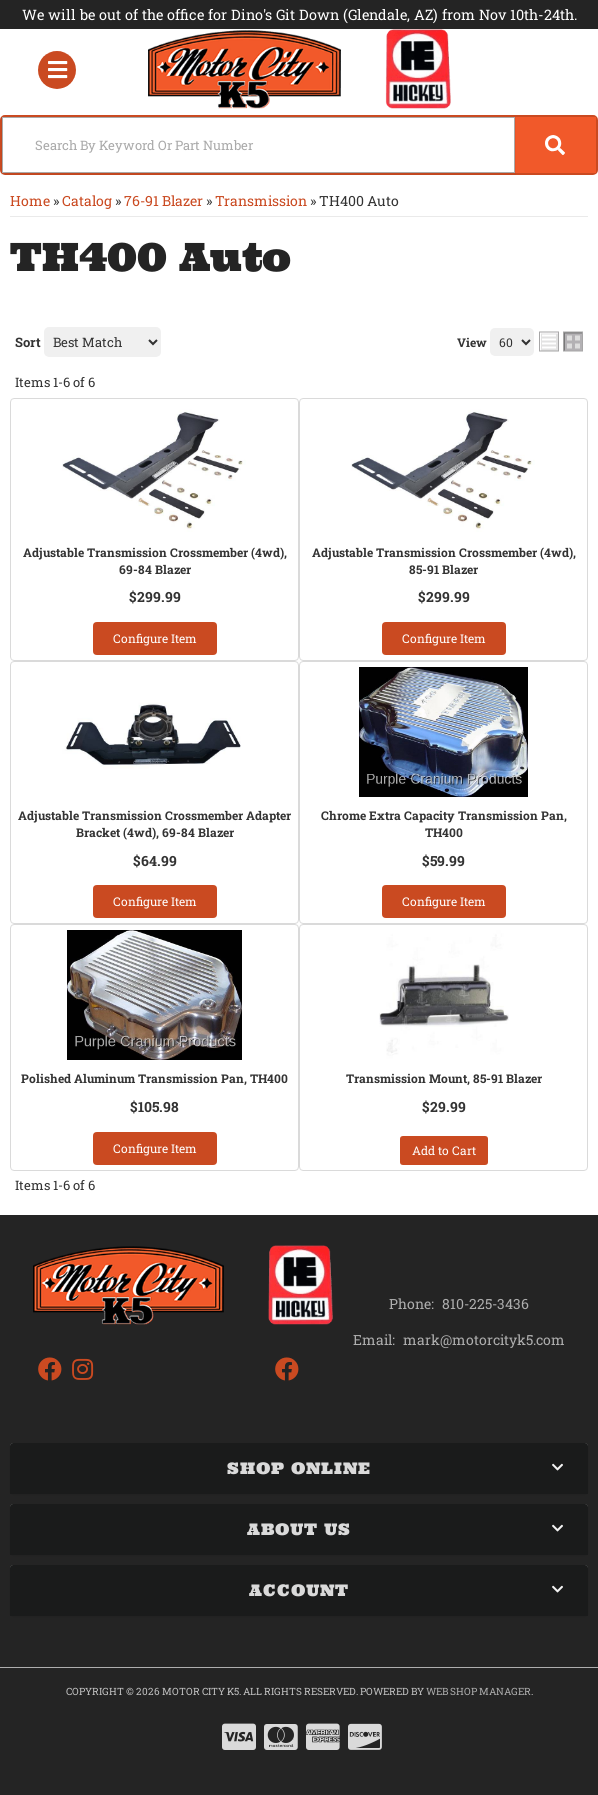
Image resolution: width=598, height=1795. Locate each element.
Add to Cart (444, 1150)
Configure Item (155, 638)
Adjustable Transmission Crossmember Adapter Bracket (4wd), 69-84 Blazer (154, 823)
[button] (299, 145)
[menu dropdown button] (57, 69)
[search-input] (258, 145)
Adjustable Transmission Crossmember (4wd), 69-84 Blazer (155, 560)
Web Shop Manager (478, 1691)
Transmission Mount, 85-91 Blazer (444, 1078)
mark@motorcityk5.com (484, 1340)
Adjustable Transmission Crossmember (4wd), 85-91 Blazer (444, 560)
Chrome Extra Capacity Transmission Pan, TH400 (444, 823)
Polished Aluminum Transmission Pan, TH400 (154, 1078)
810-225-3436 (485, 1303)
